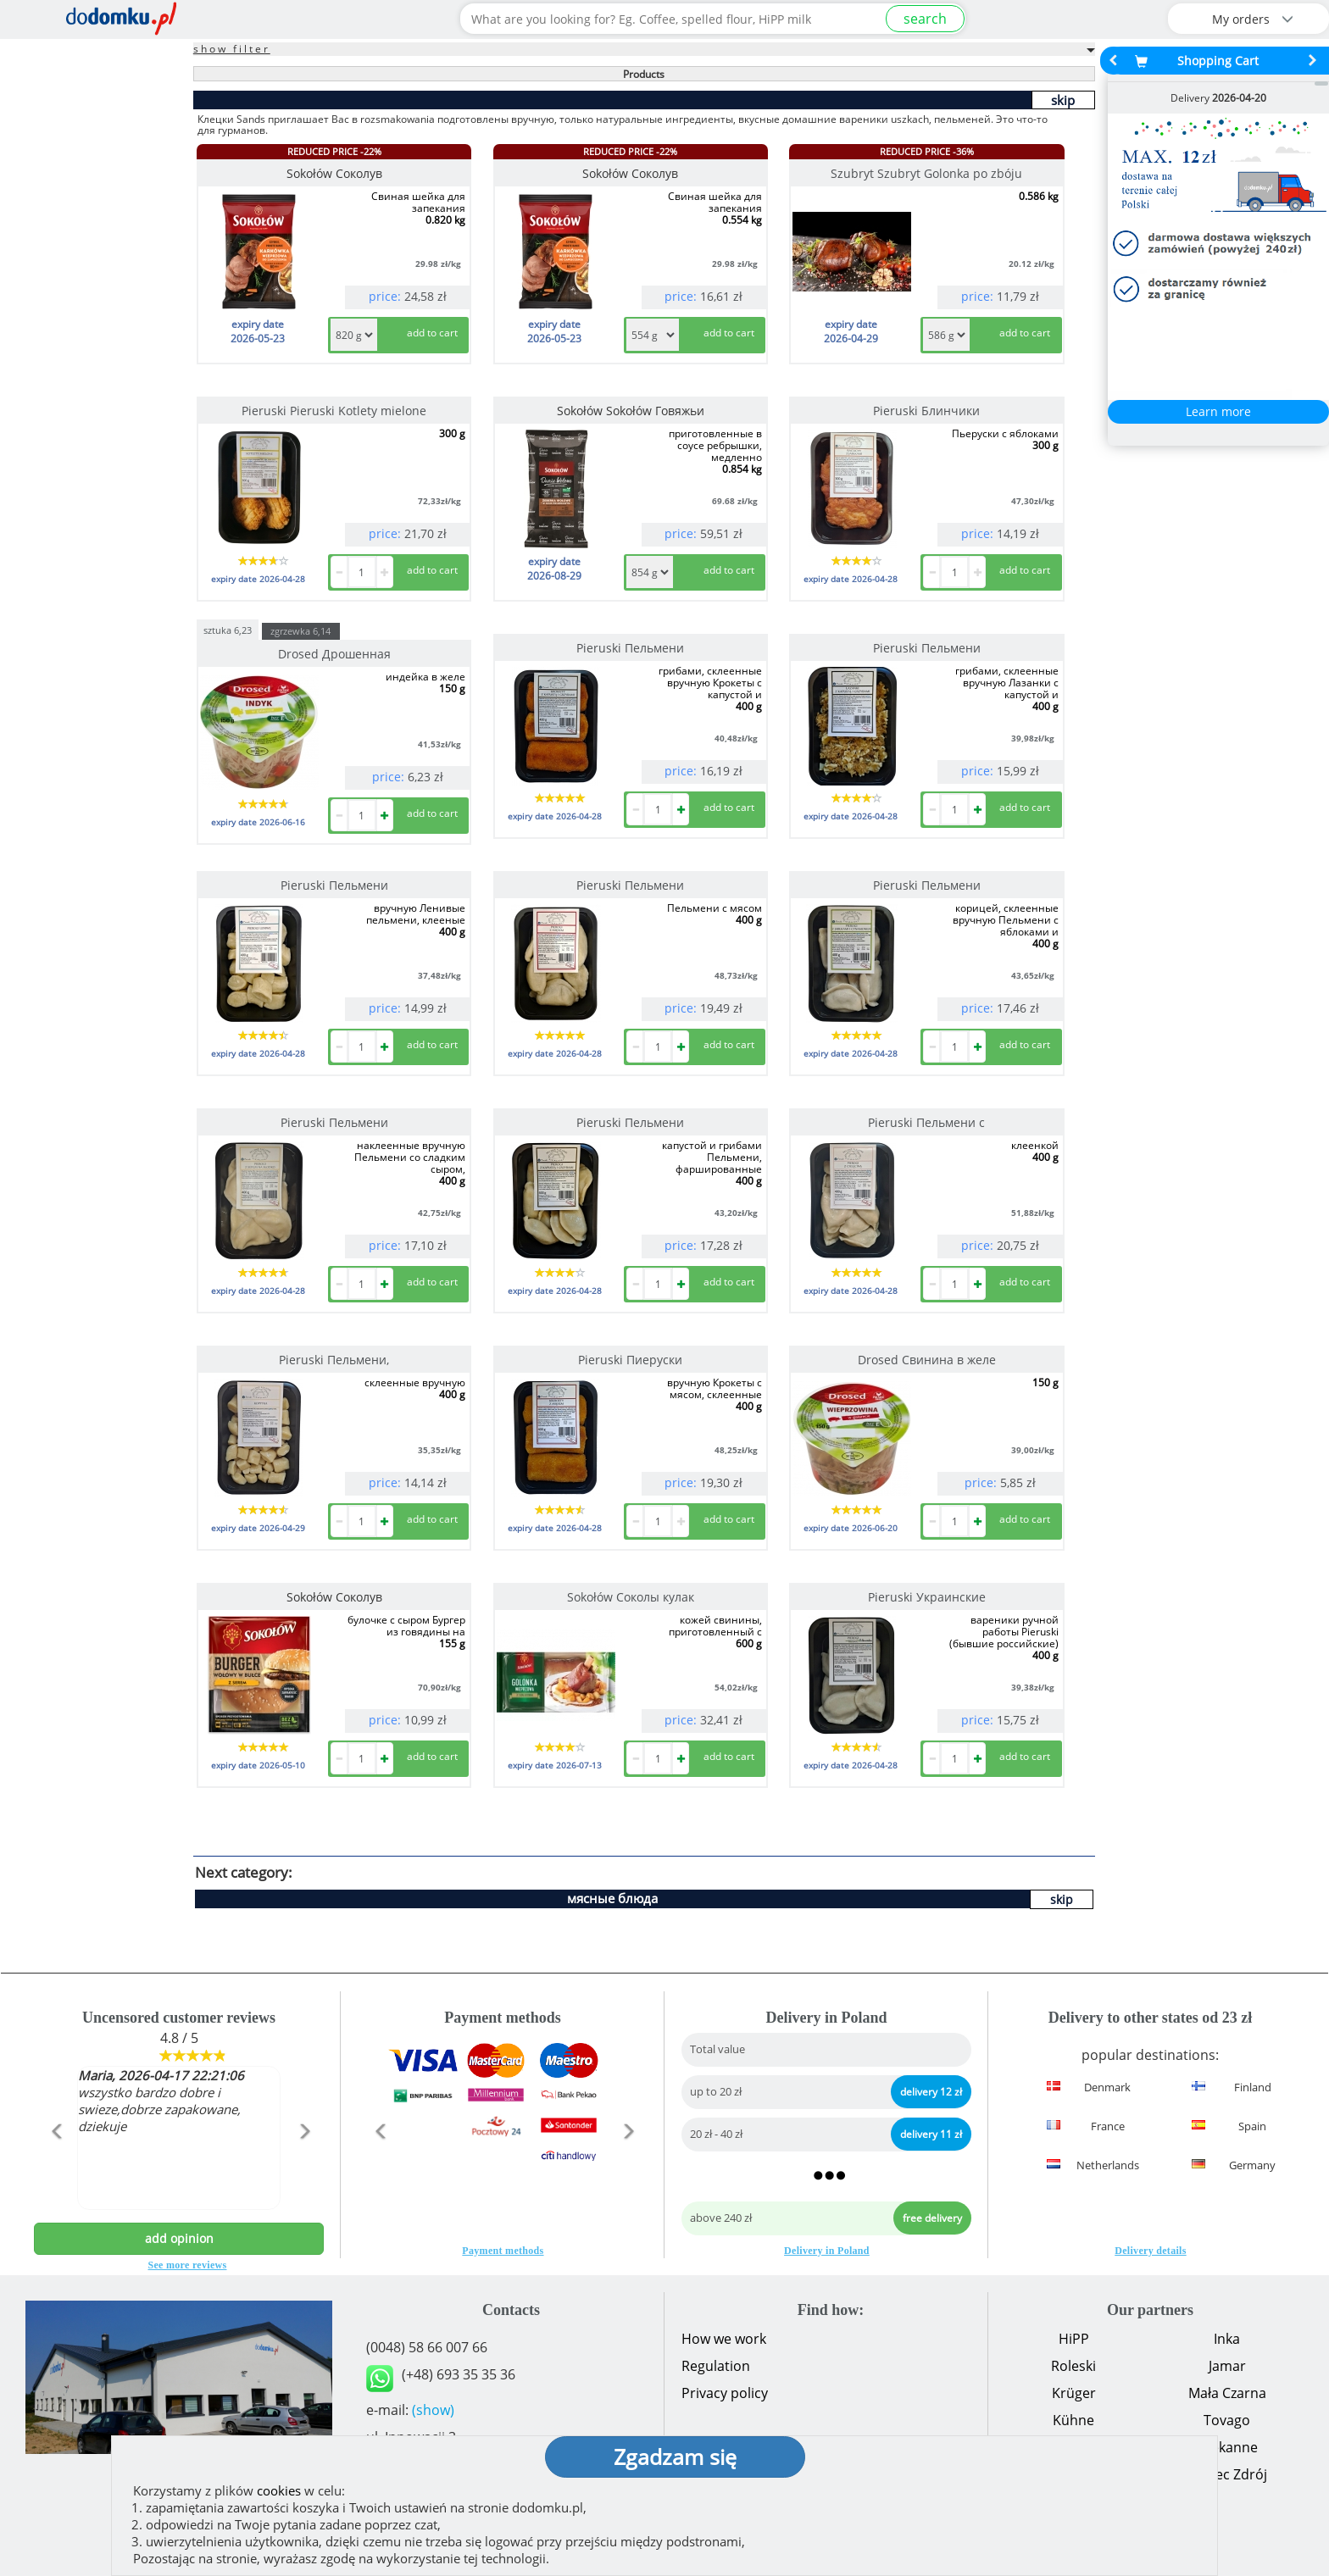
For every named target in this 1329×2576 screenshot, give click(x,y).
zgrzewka (300, 631)
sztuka (227, 629)
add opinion (179, 2238)
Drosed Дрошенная (334, 654)
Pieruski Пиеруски (630, 1360)
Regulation (715, 2366)
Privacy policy (724, 2393)
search (925, 18)
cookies (279, 2490)
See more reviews (187, 2265)
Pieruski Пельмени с (926, 1122)
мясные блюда (612, 1898)
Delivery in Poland (827, 2251)
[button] (55, 2167)
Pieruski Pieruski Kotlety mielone (334, 410)
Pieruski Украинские (927, 1597)
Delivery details (1150, 2251)
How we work (723, 2338)
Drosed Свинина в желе (927, 1360)
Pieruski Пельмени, (334, 1360)
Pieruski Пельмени (630, 648)
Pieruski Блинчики (926, 410)
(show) (433, 2410)
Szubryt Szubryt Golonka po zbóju (926, 173)
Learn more (1218, 411)
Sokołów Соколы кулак (630, 1597)
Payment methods (502, 2251)
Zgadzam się (675, 2456)
